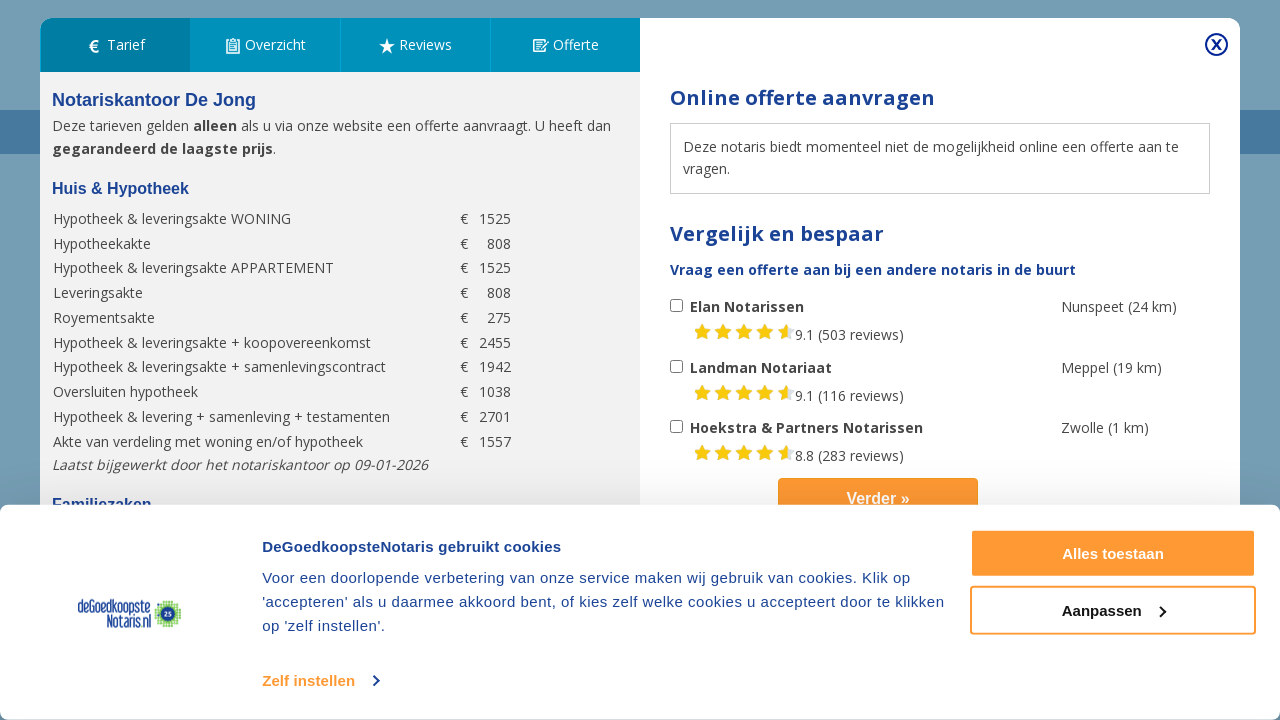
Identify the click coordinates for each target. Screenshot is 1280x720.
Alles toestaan (1113, 553)
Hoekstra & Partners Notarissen (806, 427)
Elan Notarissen (747, 306)
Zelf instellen (308, 680)
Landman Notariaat (761, 367)
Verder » (877, 498)
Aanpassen (1114, 609)
